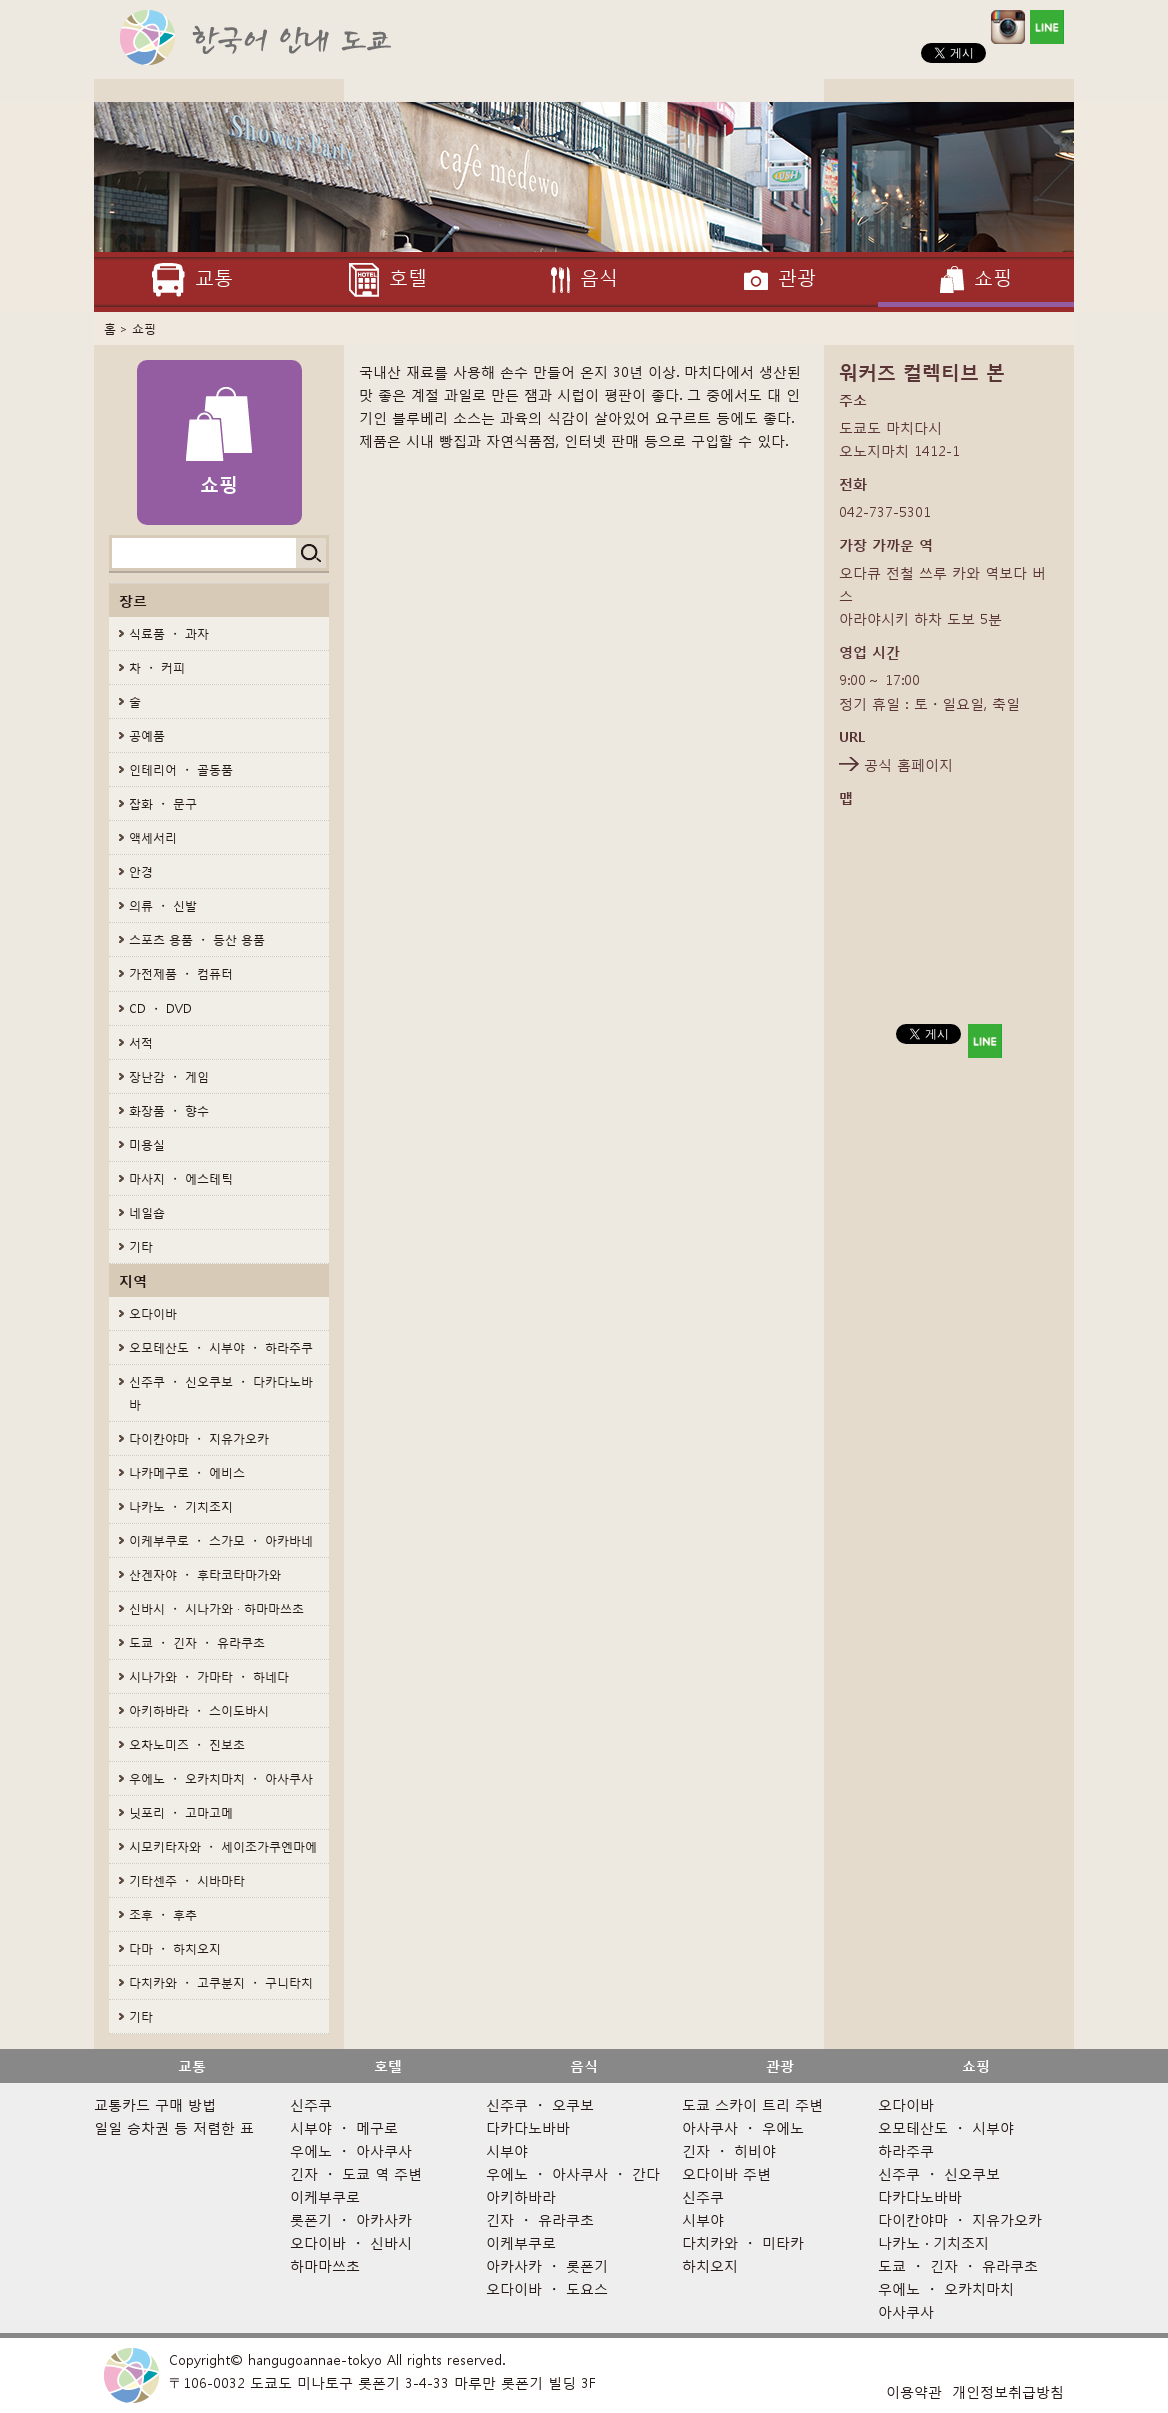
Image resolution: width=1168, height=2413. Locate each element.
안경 (141, 871)
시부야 (507, 2150)
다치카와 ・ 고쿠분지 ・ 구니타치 (221, 1982)
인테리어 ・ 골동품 (181, 769)
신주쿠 (311, 2104)
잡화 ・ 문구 (163, 803)
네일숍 (147, 1212)
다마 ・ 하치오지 (175, 1948)
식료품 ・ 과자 (169, 633)
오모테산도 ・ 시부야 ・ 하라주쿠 (221, 1347)
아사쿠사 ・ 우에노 (743, 2127)
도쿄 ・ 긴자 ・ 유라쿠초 (197, 1642)
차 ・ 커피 (157, 667)
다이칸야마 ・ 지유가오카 (199, 1438)
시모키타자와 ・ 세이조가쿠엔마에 (223, 1846)
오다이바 (153, 1313)
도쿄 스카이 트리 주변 (752, 2104)
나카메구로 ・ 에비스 (187, 1472)
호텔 (388, 2065)
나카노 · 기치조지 (933, 2242)
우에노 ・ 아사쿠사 (351, 2150)
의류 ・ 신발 (163, 905)
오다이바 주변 (726, 2173)
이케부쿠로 (325, 2196)
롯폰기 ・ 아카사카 (351, 2219)
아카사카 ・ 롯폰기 (547, 2265)
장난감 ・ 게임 (169, 1076)
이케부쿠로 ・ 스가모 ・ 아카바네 (221, 1540)
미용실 (147, 1144)
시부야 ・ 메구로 (344, 2127)
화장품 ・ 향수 (169, 1110)
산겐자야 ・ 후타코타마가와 (205, 1574)
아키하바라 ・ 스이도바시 (199, 1710)
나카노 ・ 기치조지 (181, 1506)
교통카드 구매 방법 (155, 2104)
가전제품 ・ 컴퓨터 (181, 973)
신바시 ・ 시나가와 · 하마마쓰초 (216, 1608)
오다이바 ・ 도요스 (547, 2288)
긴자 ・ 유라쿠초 (540, 2219)
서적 (141, 1042)
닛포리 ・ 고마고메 (181, 1812)
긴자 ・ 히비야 (729, 2150)
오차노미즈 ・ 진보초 (187, 1744)
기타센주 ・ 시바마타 (187, 1880)
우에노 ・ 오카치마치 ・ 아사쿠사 (221, 1778)
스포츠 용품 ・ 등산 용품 (197, 939)
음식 (584, 2065)
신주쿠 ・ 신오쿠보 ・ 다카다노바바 (221, 1393)
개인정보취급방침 (1008, 2391)
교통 (192, 2065)
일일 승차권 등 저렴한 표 (174, 2127)
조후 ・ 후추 (163, 1914)
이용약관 (914, 2391)
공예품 (147, 735)
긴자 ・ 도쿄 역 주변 (356, 2173)
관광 (780, 2065)
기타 (141, 1246)
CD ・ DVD (160, 1008)
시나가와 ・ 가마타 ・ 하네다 (209, 1676)
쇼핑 (144, 328)
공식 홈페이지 (908, 764)
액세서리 (153, 837)
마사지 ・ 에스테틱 (181, 1178)
